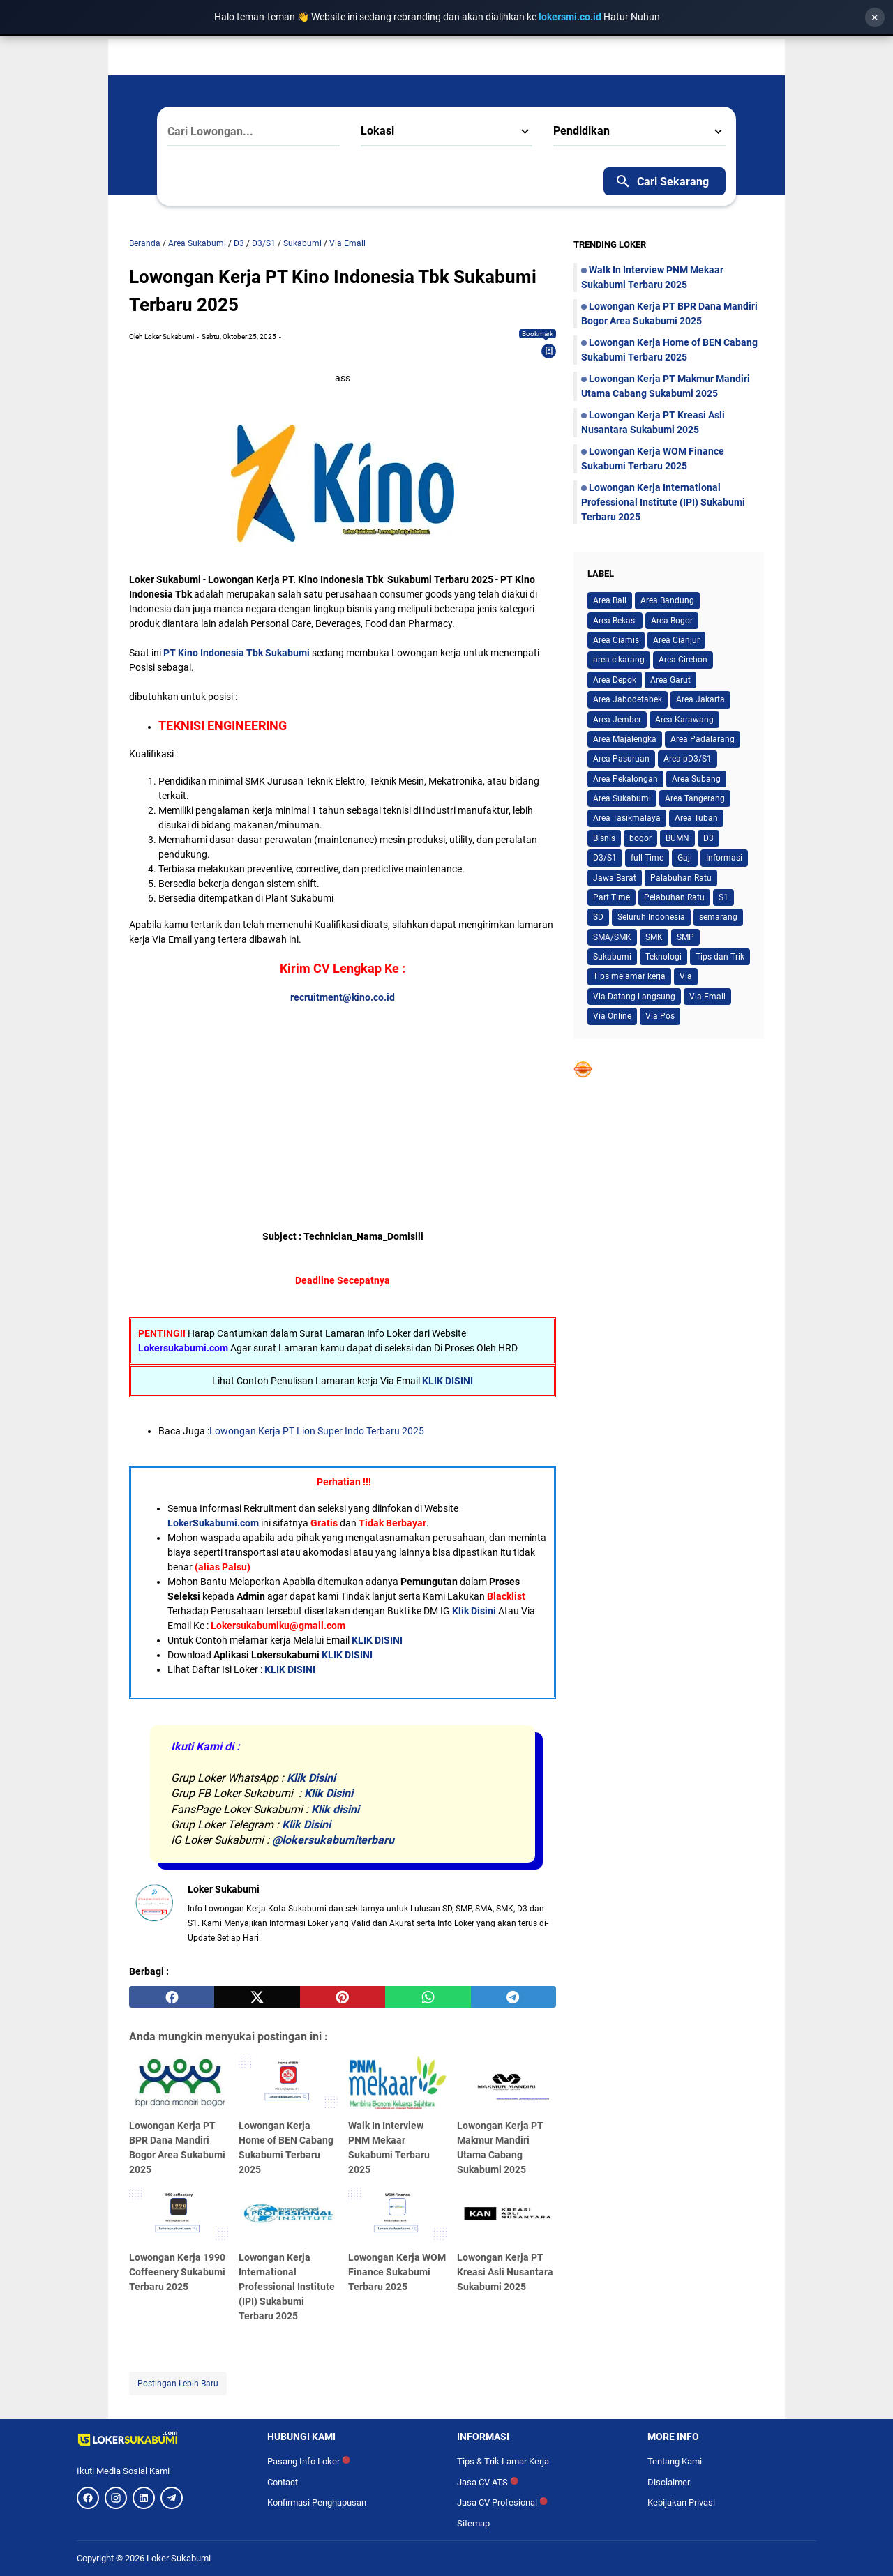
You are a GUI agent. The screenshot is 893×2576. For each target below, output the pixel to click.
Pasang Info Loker (308, 2461)
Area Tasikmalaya (627, 818)
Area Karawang (684, 720)
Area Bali (609, 600)
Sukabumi (612, 957)
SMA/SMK (612, 937)
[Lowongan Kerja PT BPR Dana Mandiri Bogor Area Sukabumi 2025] (178, 2084)
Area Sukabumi (622, 798)
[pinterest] (342, 1997)
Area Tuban (696, 818)
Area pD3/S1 (687, 759)
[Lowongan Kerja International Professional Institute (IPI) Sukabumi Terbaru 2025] (288, 2215)
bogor (640, 838)
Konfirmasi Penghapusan (316, 2502)
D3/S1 (605, 858)
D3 (708, 838)
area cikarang (619, 660)
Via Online (612, 1016)
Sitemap (473, 2523)
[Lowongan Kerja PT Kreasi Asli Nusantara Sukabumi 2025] (506, 2215)
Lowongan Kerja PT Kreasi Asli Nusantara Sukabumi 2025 (505, 2272)
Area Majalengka (624, 739)
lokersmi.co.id (571, 16)
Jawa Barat (614, 878)
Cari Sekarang (662, 181)
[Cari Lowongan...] (253, 131)
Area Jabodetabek (627, 699)
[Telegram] (171, 2498)
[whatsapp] (427, 1997)
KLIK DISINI (447, 1380)
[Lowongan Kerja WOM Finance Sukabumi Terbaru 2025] (397, 2215)
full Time (647, 858)
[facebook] (171, 1997)
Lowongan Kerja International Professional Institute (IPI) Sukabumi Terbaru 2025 (287, 2286)
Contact (282, 2482)
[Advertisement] (342, 1102)
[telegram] (513, 1997)
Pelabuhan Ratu (674, 897)
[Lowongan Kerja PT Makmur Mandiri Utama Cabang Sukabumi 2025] (506, 2084)
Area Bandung (667, 600)
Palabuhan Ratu (681, 878)
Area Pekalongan (625, 779)
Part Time (611, 897)
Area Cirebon (683, 660)
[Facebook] (88, 2498)
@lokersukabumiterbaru (333, 1840)
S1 (723, 897)
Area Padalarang (702, 739)
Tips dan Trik (720, 957)
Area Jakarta (700, 699)
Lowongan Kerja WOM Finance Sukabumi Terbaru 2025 (397, 2272)
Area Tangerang (695, 798)
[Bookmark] (549, 350)
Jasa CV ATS (487, 2482)
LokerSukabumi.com (213, 1523)
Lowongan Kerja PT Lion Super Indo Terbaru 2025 (316, 1431)
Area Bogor (672, 621)
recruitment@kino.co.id (342, 997)
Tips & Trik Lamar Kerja (503, 2461)
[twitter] (256, 1997)
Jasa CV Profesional (502, 2502)
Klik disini (335, 1809)
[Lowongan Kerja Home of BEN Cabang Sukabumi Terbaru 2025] (288, 2084)
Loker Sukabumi (179, 2558)
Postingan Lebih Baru (177, 2383)
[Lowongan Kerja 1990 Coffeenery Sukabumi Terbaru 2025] (178, 2215)
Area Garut (670, 680)
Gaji (684, 858)
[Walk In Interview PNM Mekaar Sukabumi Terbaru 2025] (397, 2084)
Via (686, 976)
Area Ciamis (616, 640)
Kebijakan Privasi (681, 2502)
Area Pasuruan (621, 759)
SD (598, 917)
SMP (685, 937)
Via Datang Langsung (634, 996)
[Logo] (161, 2439)
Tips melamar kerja (629, 976)
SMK (654, 937)
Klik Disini (474, 1610)
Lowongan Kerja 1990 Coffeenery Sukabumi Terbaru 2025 (177, 2272)
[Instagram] (116, 2498)
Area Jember (617, 720)
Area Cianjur (676, 640)
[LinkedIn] (144, 2498)
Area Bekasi (615, 621)
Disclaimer (668, 2482)
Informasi (724, 858)
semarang (718, 917)
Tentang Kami (674, 2461)
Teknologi (663, 957)
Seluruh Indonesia (651, 917)
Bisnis (604, 838)
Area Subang (696, 779)
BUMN (677, 838)
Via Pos (660, 1016)
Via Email (707, 996)
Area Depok (614, 680)
